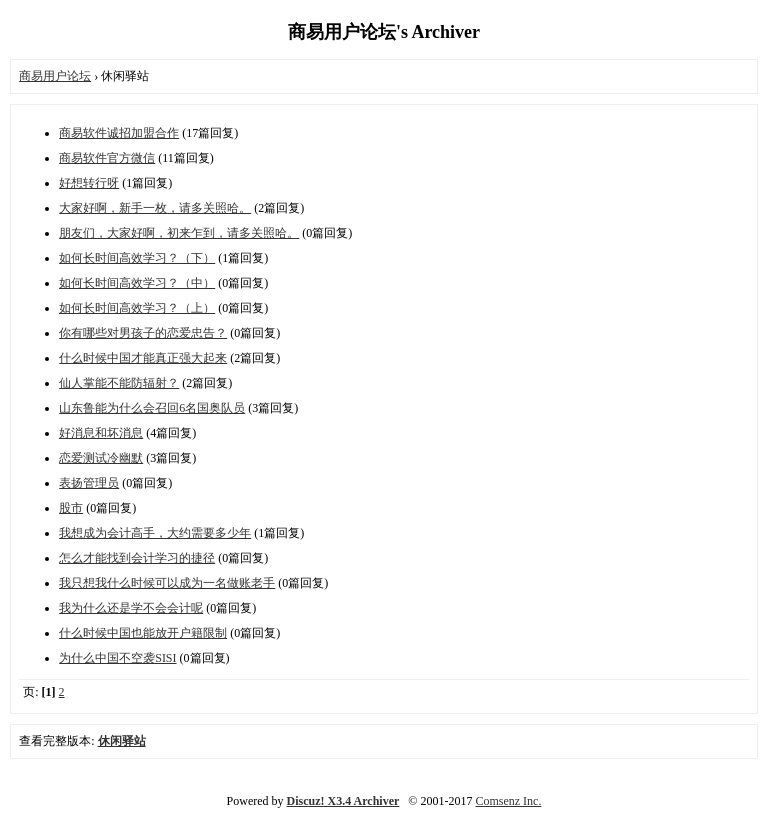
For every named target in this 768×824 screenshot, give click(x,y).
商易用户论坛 (55, 76)
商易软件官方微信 (107, 158)
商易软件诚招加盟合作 (119, 133)
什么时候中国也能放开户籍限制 (143, 633)
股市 (71, 508)
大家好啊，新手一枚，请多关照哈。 (155, 208)
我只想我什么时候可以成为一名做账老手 (167, 583)
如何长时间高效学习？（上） (137, 308)
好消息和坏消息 (101, 433)
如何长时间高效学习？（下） (137, 258)
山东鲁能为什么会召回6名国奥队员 (152, 408)
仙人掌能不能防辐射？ (119, 383)
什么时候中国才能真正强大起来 (143, 358)
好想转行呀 (89, 183)
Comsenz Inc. (508, 801)
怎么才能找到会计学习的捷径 (137, 558)
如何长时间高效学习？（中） (137, 283)
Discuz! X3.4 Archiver (343, 801)
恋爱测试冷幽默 (101, 458)
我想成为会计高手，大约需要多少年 (155, 533)
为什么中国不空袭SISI (117, 658)
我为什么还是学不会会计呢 (131, 608)
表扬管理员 (89, 483)
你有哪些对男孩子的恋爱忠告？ (143, 333)
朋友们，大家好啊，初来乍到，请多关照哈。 (179, 233)
